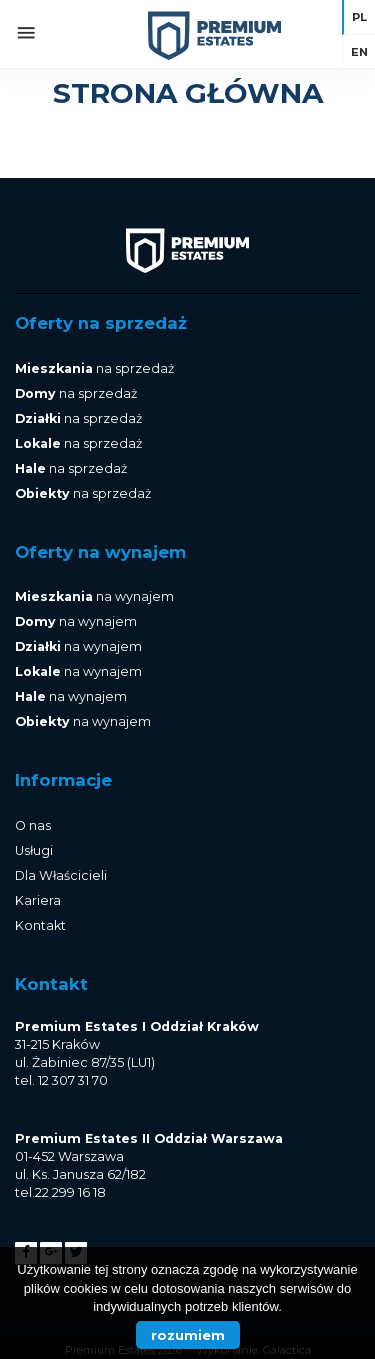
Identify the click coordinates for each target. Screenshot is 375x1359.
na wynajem (94, 596)
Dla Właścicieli (61, 875)
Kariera (38, 900)
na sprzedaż (94, 368)
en (359, 52)
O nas (33, 825)
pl (359, 17)
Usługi (34, 850)
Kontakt (40, 925)
